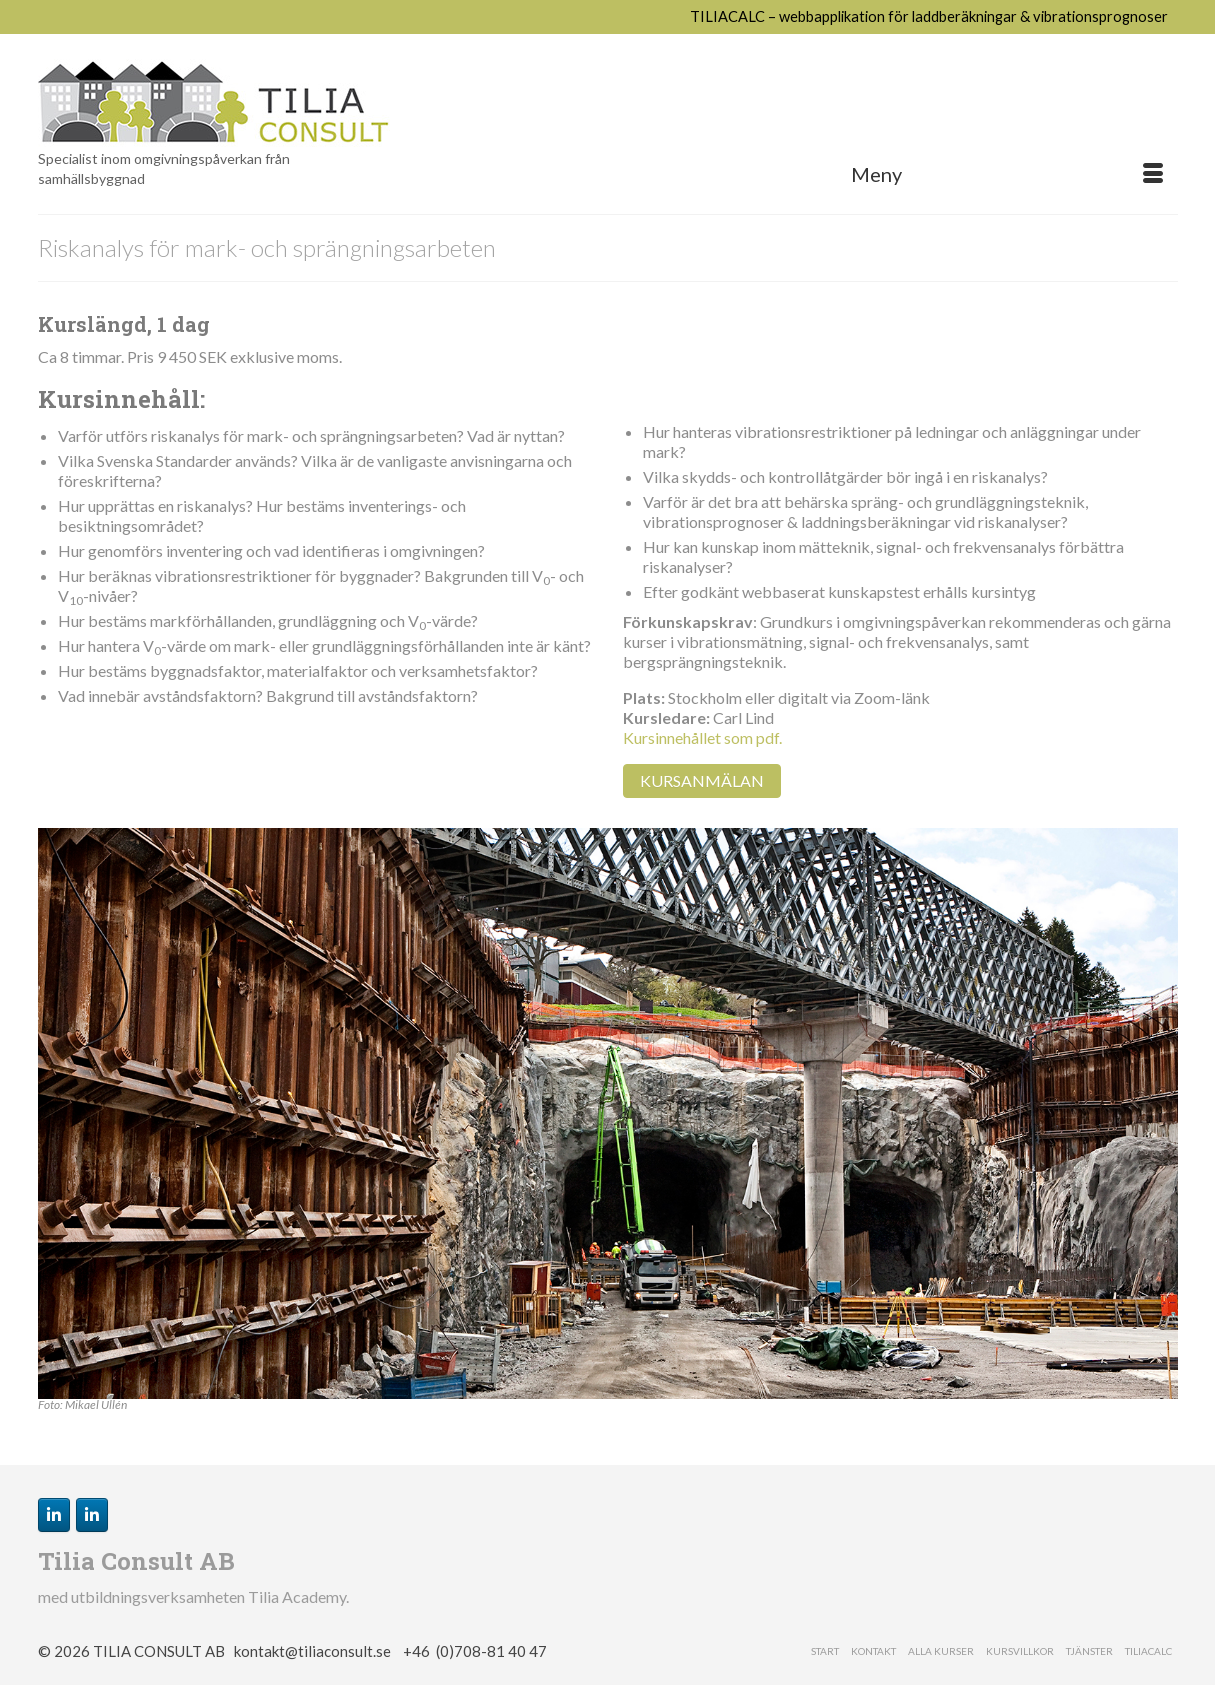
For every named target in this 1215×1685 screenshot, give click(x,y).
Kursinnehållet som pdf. (702, 737)
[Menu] (1007, 174)
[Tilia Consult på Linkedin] (92, 1515)
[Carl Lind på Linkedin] (54, 1515)
